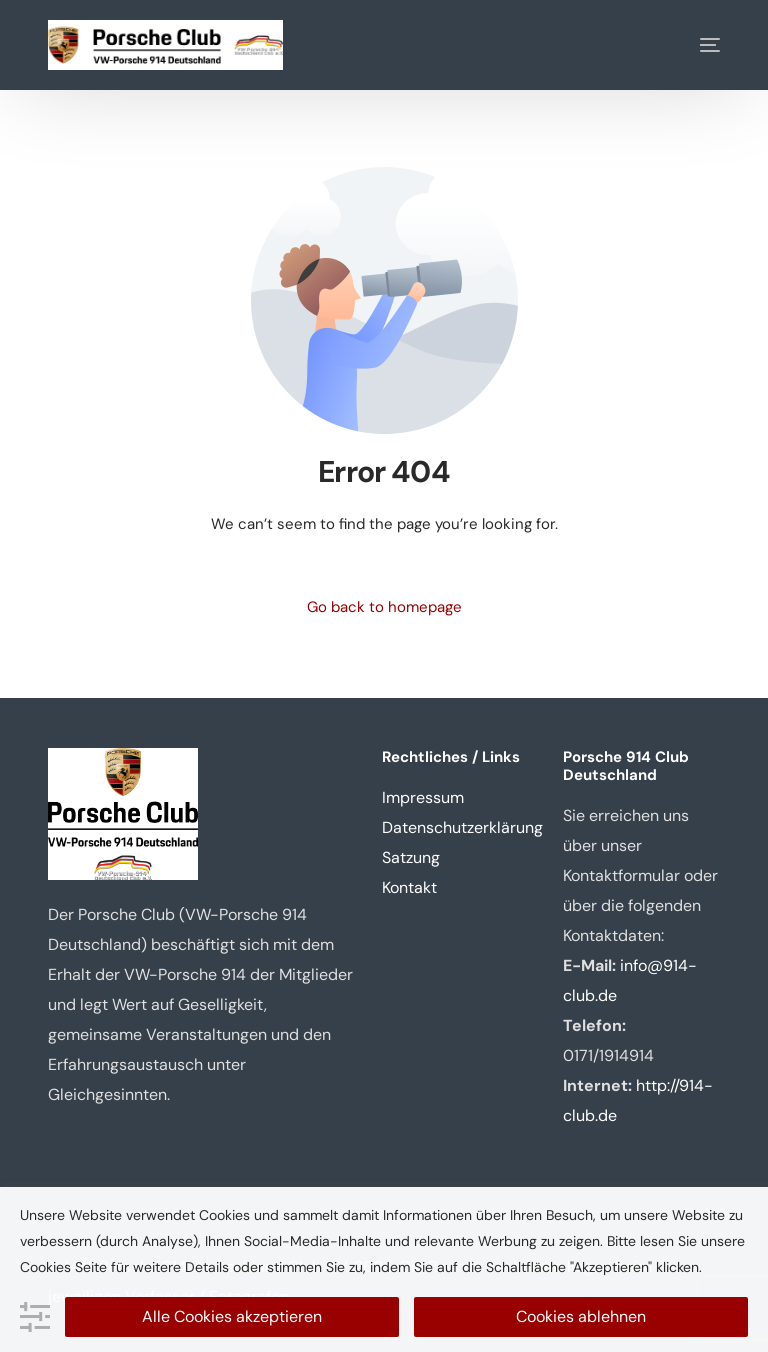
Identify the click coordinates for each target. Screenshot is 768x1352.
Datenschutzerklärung (462, 827)
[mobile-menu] (695, 45)
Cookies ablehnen (581, 1316)
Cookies (45, 1267)
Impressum (423, 797)
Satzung (411, 857)
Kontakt (409, 887)
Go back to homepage (384, 607)
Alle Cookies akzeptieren (232, 1316)
